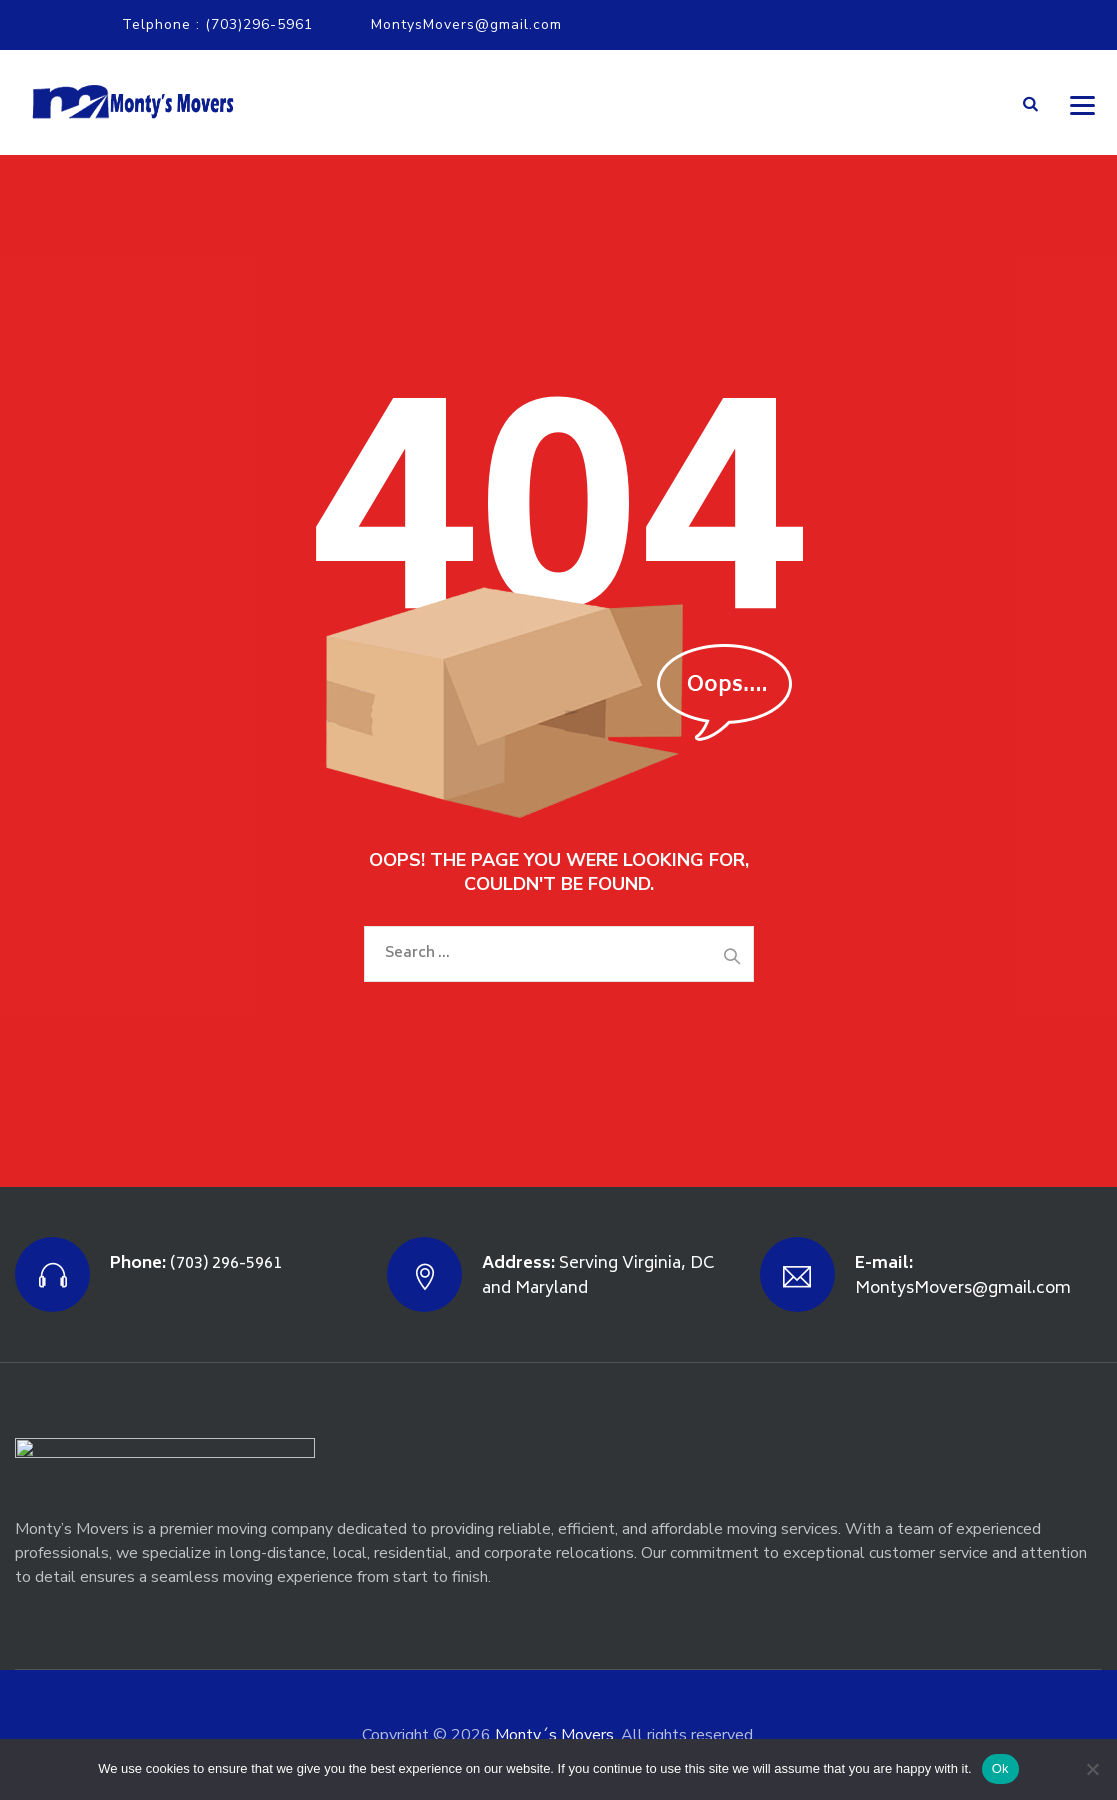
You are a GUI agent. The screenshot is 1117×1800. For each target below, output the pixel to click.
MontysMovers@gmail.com (466, 24)
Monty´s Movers (554, 1735)
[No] (1092, 1769)
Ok (1000, 1768)
